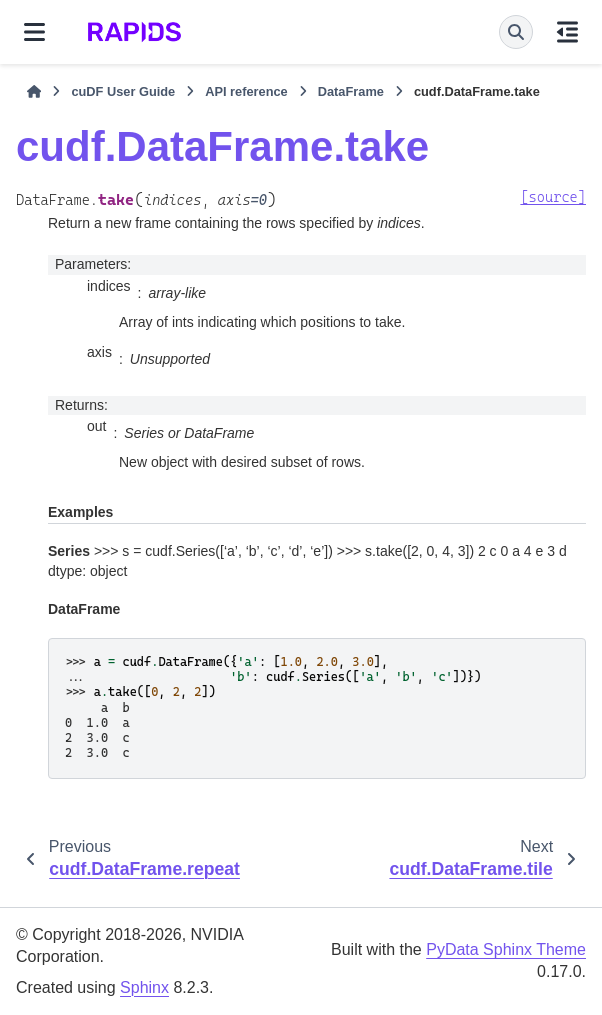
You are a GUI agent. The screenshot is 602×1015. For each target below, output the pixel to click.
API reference (246, 91)
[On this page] (567, 32)
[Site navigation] (34, 32)
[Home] (34, 92)
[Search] (516, 32)
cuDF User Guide (123, 91)
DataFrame (351, 91)
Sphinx (144, 987)
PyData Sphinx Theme (506, 949)
